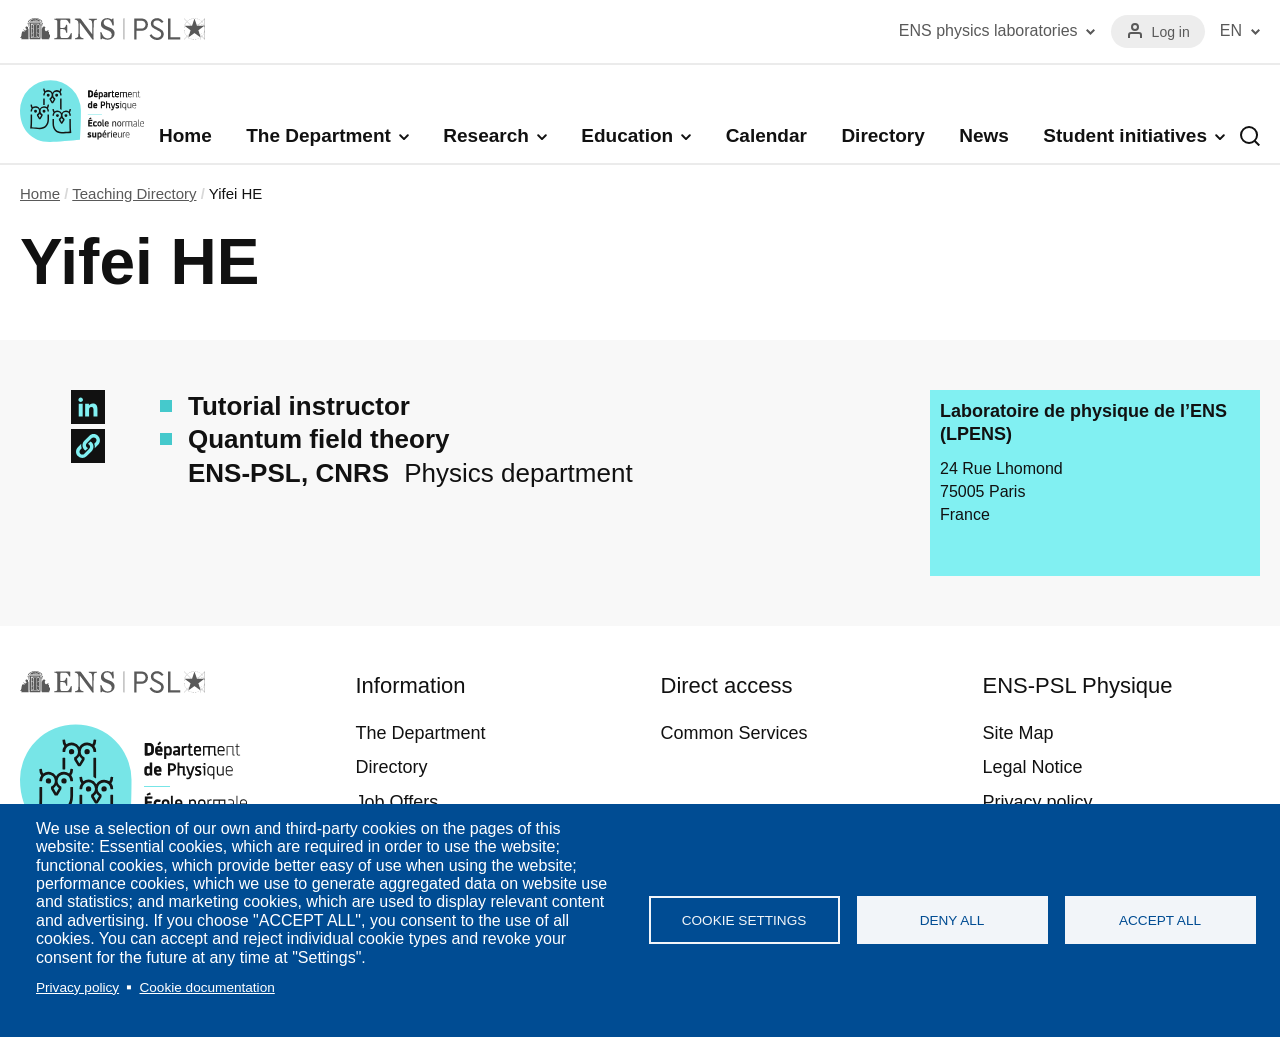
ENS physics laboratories (988, 30)
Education (627, 135)
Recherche (1250, 136)
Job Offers (396, 802)
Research (486, 135)
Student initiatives (1125, 135)
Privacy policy (77, 987)
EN (1231, 30)
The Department (318, 135)
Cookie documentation (206, 987)
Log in (1171, 32)
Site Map (1018, 733)
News (984, 135)
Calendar (766, 135)
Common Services (734, 733)
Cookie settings (744, 920)
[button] (88, 446)
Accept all (1160, 920)
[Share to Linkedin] (88, 407)
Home (185, 135)
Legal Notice (1033, 767)
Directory (882, 135)
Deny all (952, 920)
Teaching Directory (134, 193)
